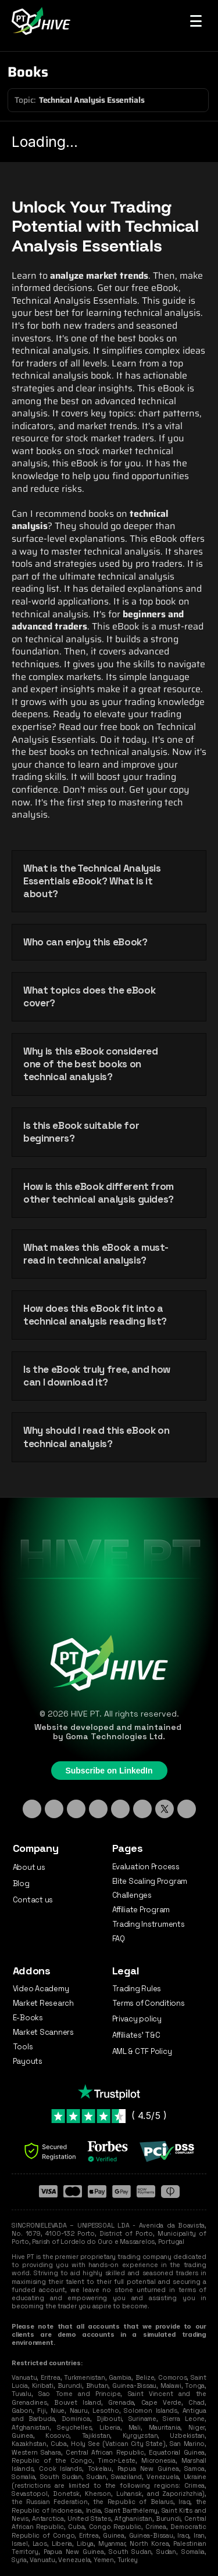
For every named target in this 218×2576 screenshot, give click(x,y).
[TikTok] (76, 1809)
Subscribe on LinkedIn (108, 1770)
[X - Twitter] (164, 1809)
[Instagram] (54, 1809)
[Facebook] (120, 1809)
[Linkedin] (32, 1809)
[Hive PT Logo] (43, 21)
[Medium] (186, 1809)
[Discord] (98, 1809)
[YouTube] (142, 1809)
